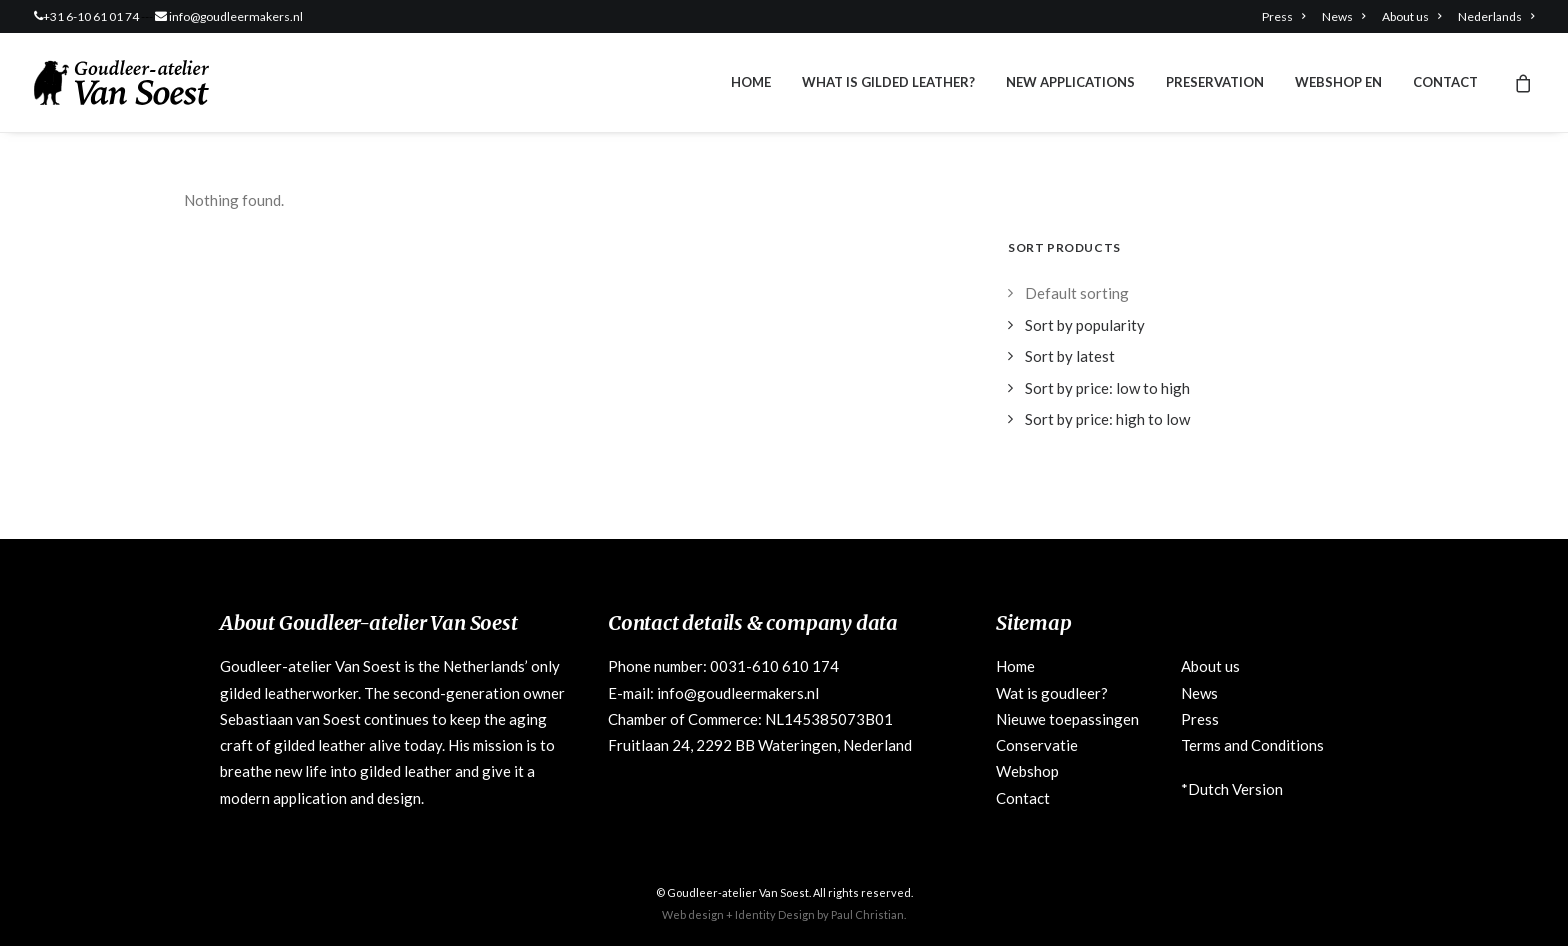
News (1343, 16)
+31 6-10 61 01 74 (91, 16)
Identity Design (775, 914)
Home (751, 82)
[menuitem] (1287, 16)
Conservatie (1037, 745)
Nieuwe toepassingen (1067, 719)
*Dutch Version (1232, 789)
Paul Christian (867, 914)
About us (1411, 16)
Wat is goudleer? (1052, 693)
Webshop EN (1338, 82)
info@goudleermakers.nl (236, 16)
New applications (1070, 82)
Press (1283, 16)
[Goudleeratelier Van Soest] (121, 82)
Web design (693, 914)
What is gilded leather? (888, 82)
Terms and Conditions (1252, 745)
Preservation (1215, 82)
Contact (1445, 82)
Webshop (1027, 771)
